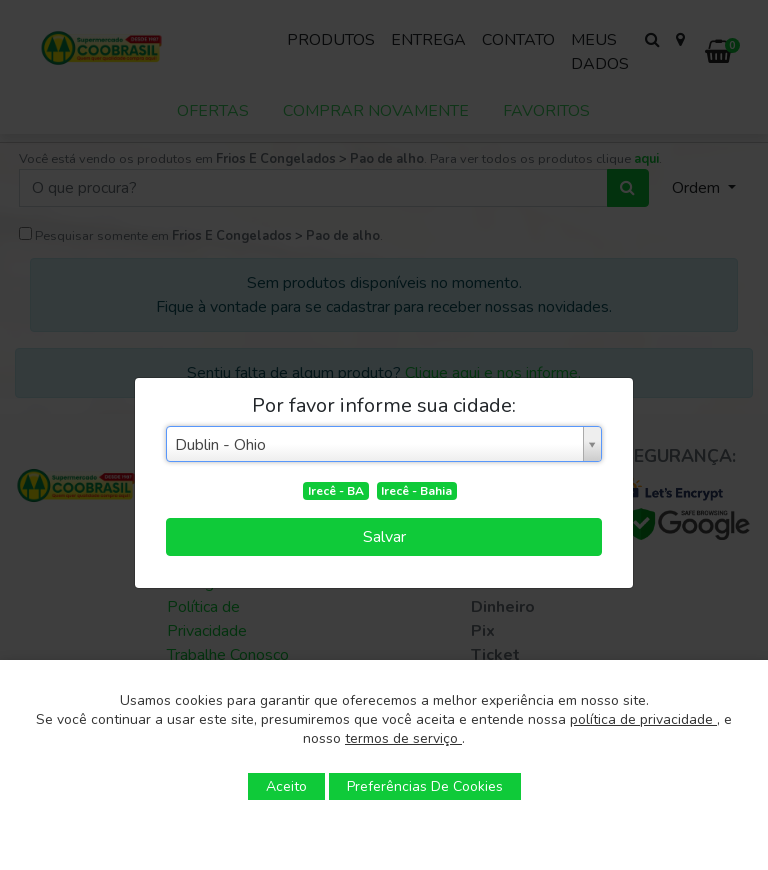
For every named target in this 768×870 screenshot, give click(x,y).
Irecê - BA (336, 491)
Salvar (384, 537)
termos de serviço (403, 738)
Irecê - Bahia (416, 491)
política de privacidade (643, 719)
